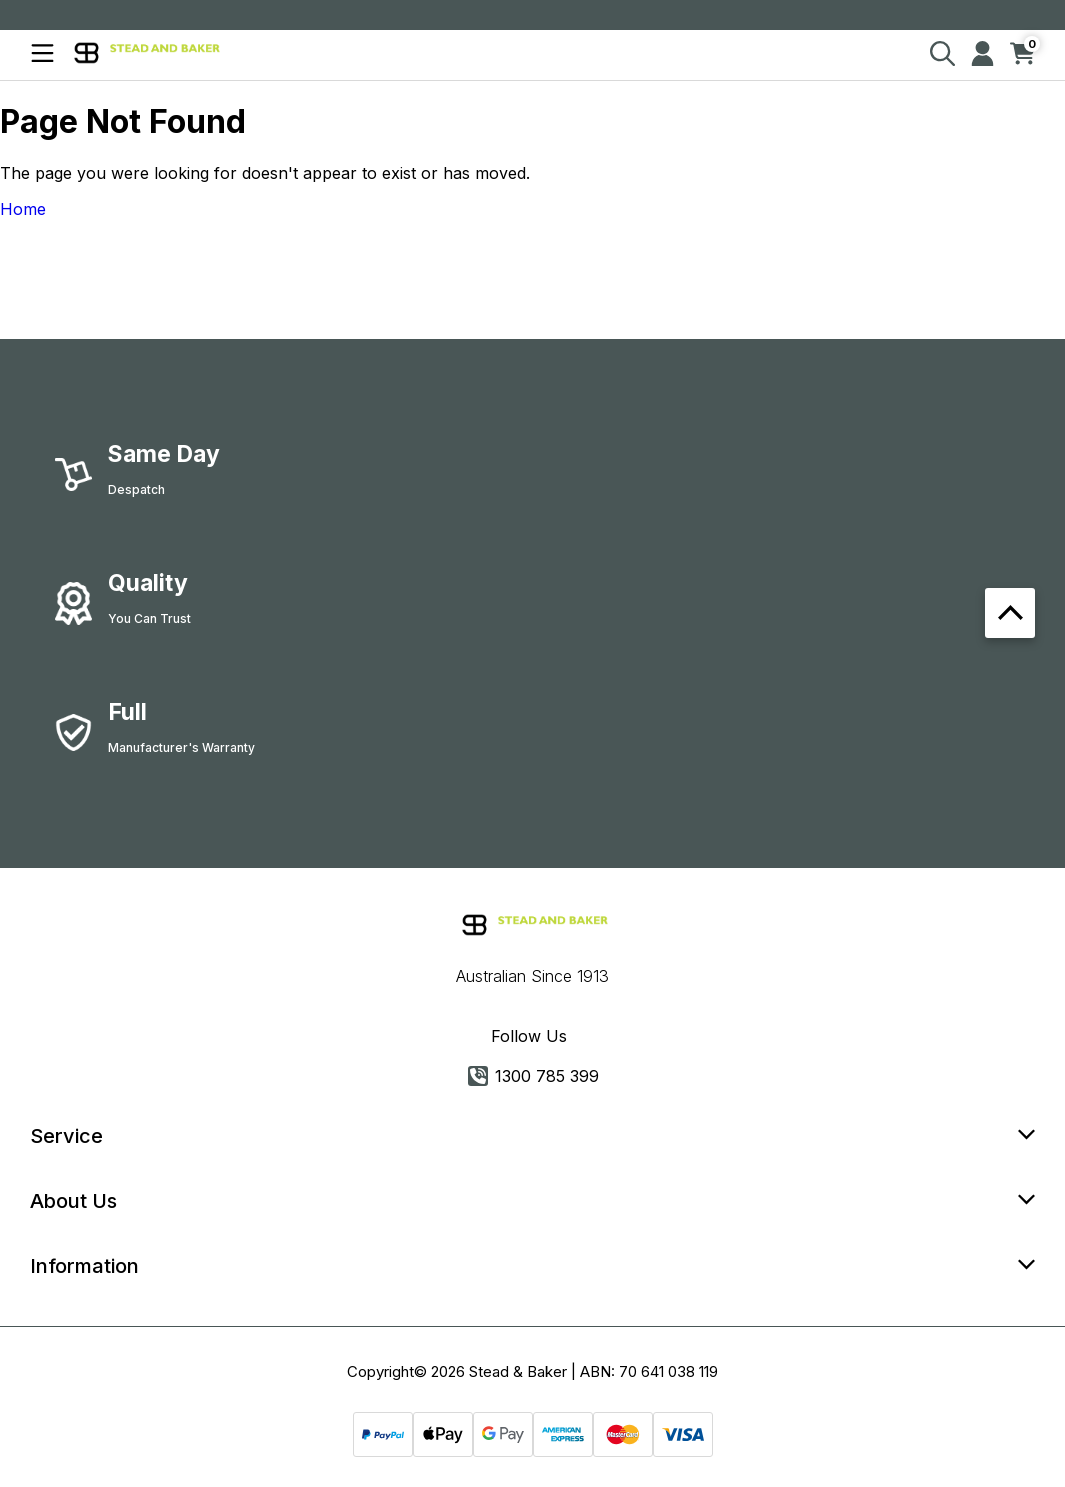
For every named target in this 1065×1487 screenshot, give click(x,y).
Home (23, 209)
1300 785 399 (533, 1076)
